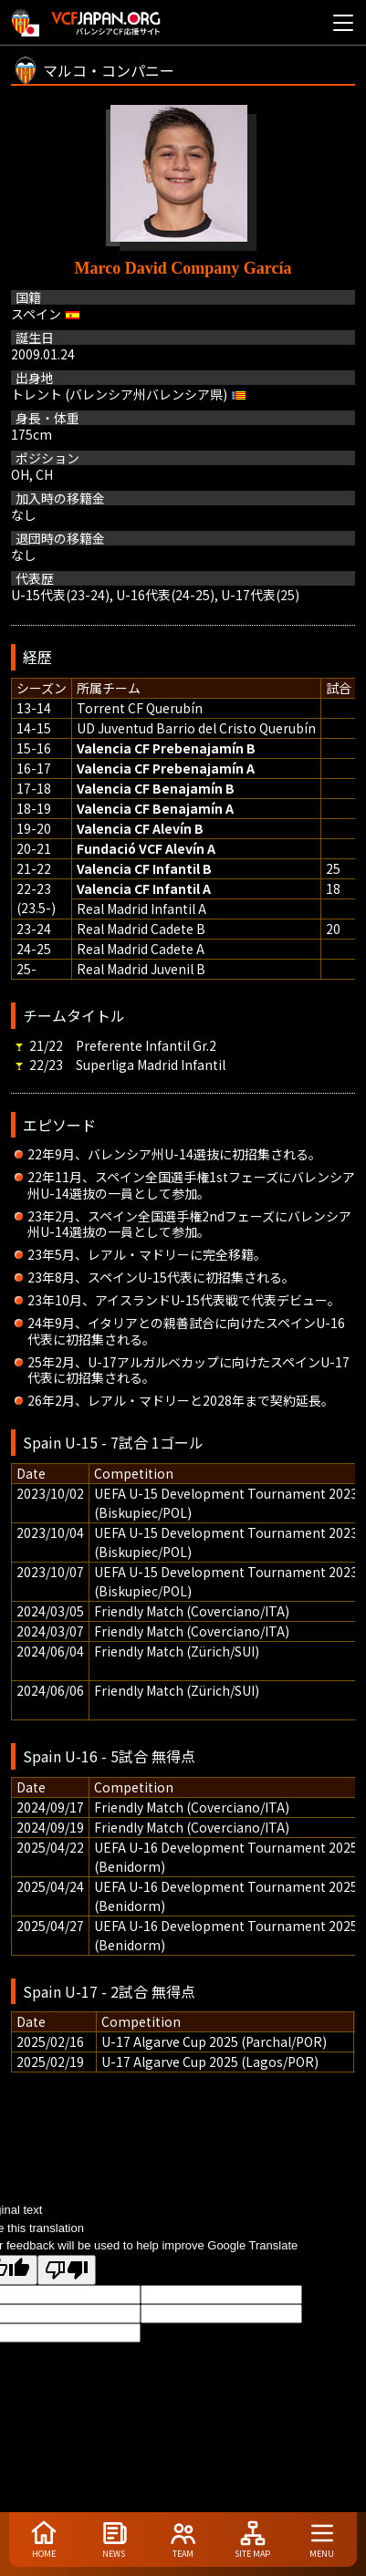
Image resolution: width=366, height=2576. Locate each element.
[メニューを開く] (343, 23)
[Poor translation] (66, 2270)
